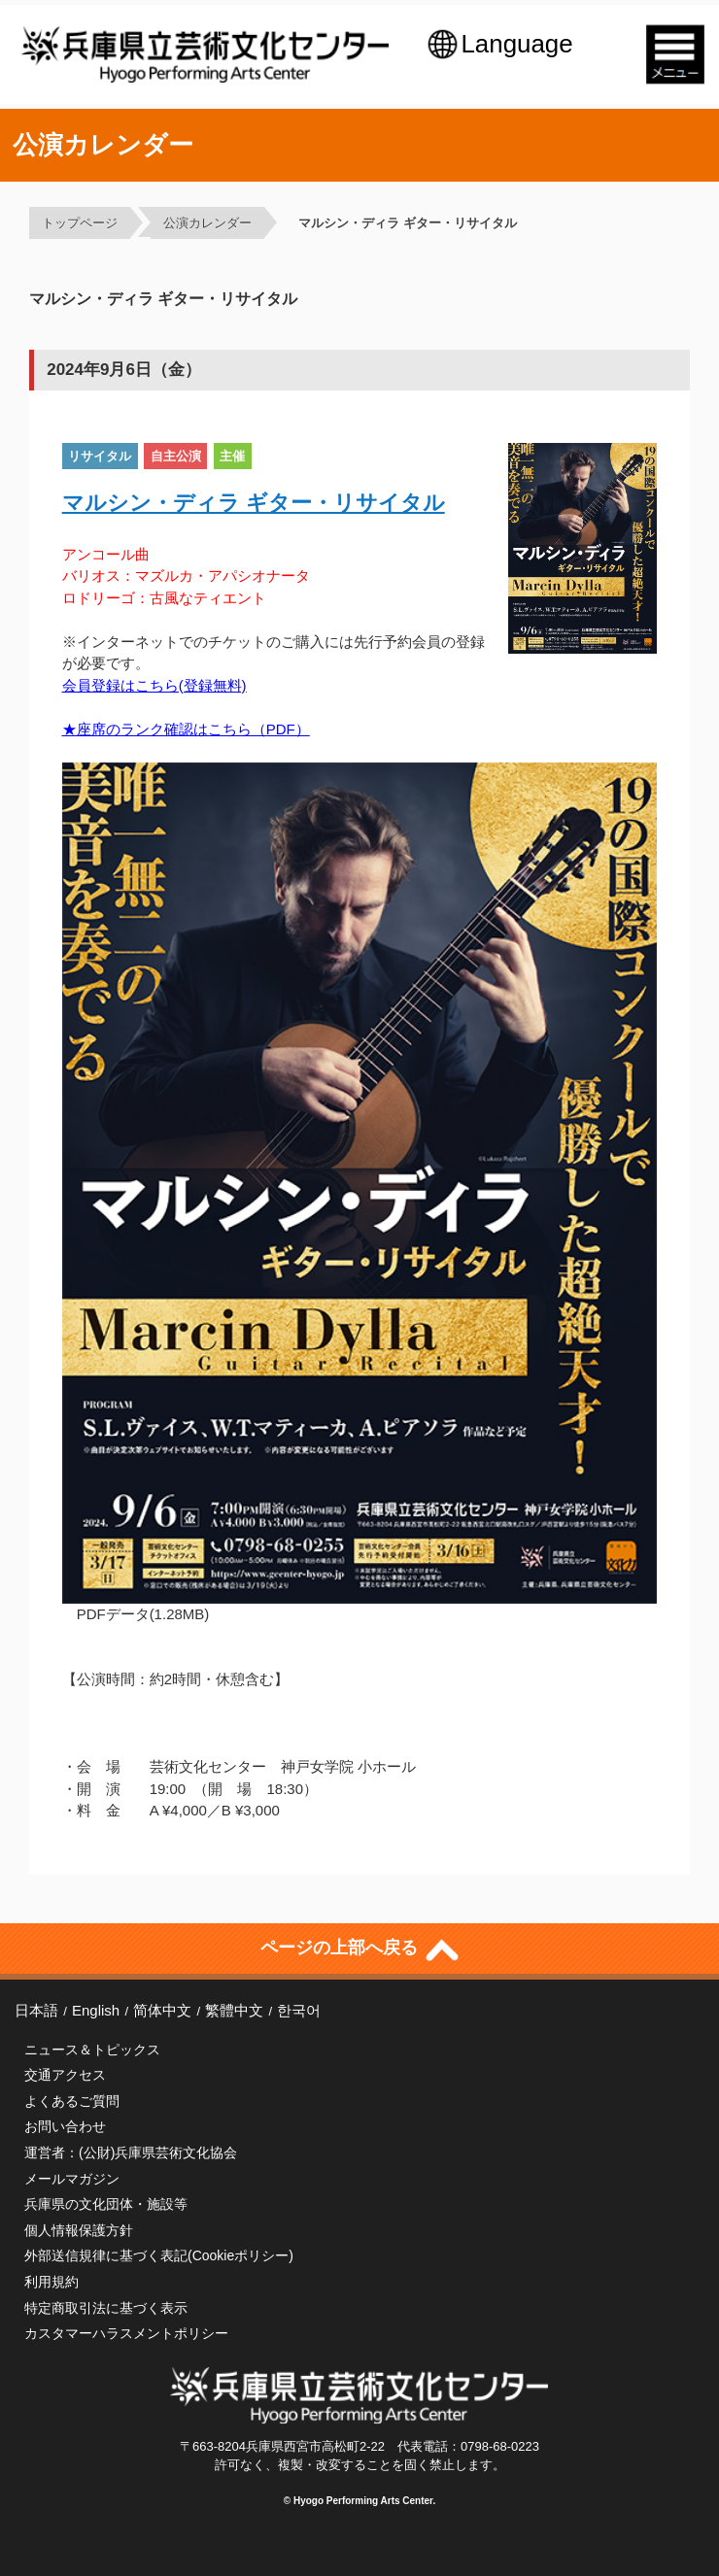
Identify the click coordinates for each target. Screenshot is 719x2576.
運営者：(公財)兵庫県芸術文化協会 (130, 2152)
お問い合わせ (65, 2126)
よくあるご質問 (72, 2101)
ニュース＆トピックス (92, 2049)
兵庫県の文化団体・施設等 (106, 2204)
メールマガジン (72, 2178)
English (96, 2010)
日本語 (36, 2010)
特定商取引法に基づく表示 (106, 2308)
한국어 (299, 2010)
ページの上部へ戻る (360, 1946)
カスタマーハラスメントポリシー (126, 2333)
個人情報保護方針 (78, 2230)
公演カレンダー (207, 223)
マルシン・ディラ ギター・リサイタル (407, 223)
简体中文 (162, 2010)
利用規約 (51, 2281)
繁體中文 (234, 2010)
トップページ (80, 223)
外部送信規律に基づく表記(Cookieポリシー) (158, 2255)
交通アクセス (65, 2075)
